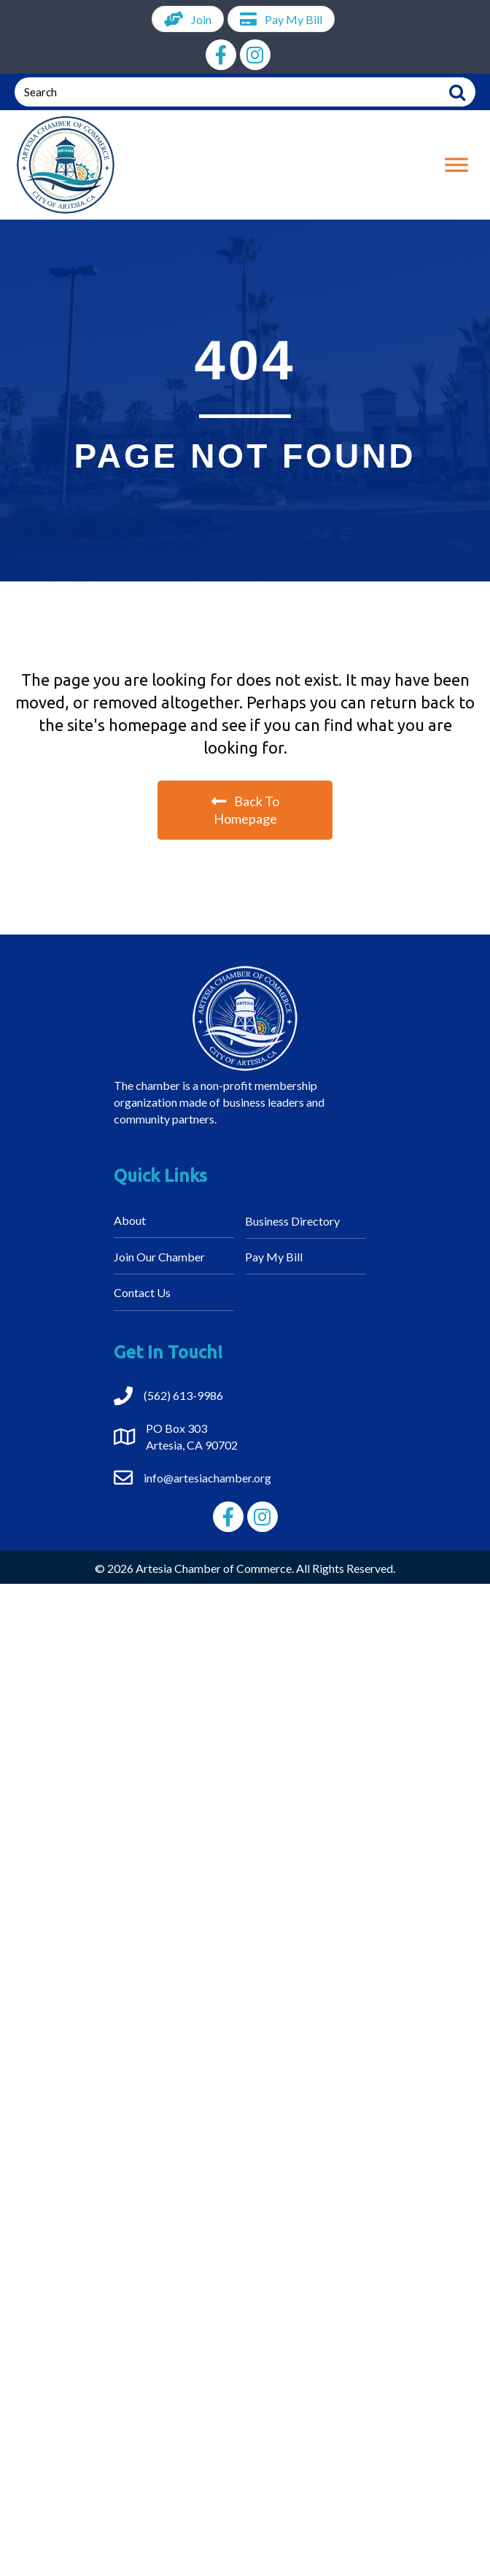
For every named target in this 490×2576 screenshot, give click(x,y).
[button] (221, 54)
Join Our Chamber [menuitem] (159, 1257)
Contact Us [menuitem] (142, 1292)
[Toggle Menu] (456, 165)
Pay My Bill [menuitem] (274, 1257)
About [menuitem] (130, 1220)
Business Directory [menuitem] (292, 1221)
